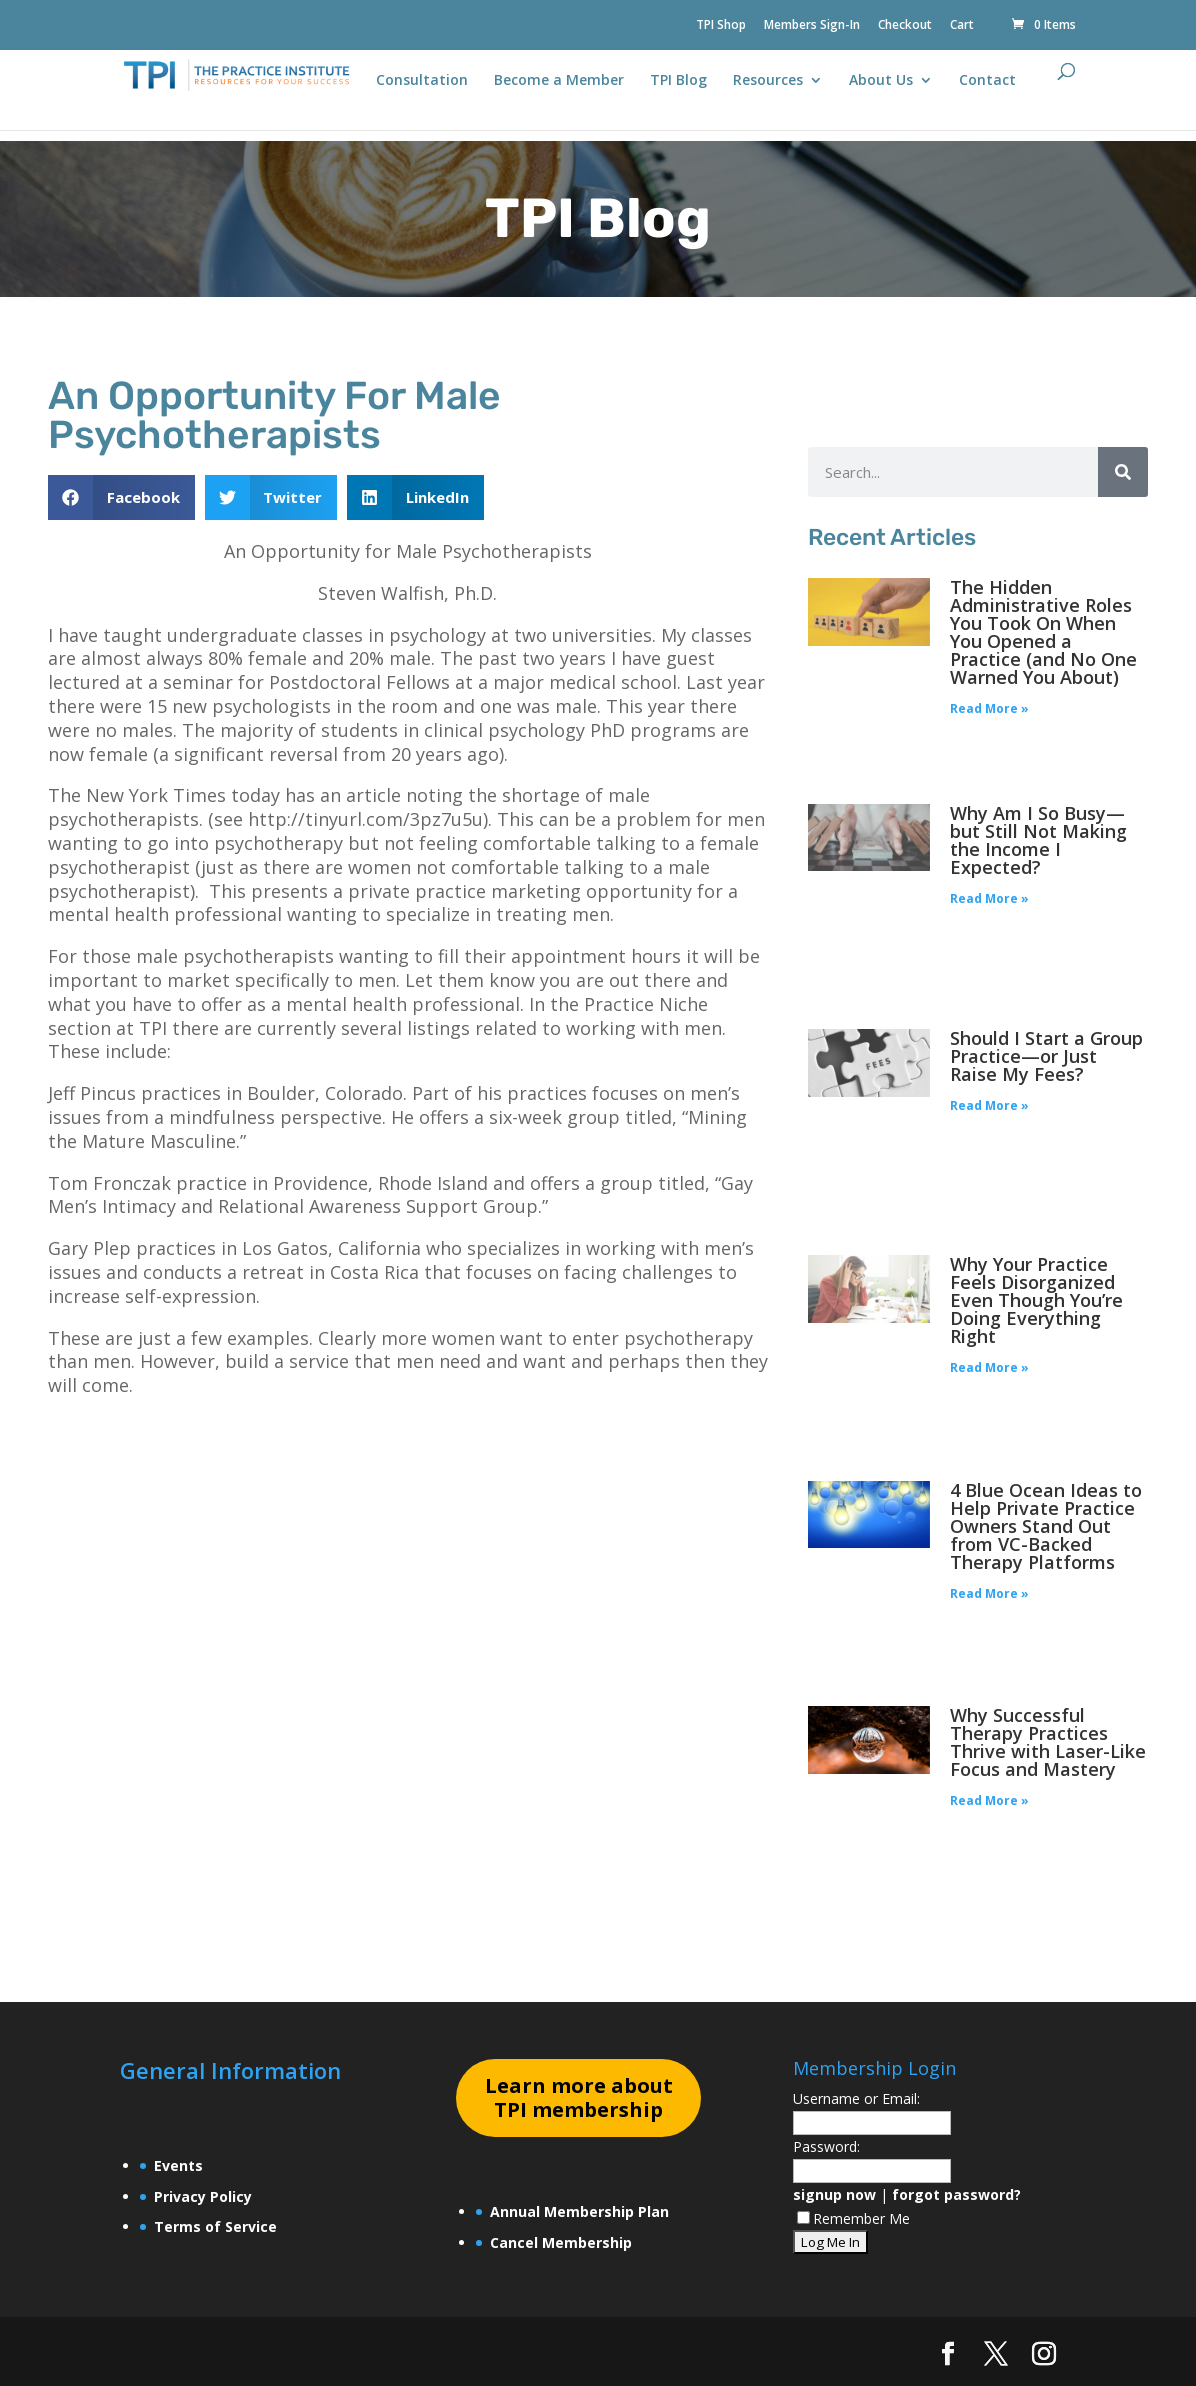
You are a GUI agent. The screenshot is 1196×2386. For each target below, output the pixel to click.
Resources (768, 81)
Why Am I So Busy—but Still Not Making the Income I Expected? (1038, 840)
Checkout (905, 26)
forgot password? (956, 2194)
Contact (987, 81)
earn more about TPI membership (579, 2097)
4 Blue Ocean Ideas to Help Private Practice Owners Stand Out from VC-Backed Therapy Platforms (1046, 1526)
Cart (962, 26)
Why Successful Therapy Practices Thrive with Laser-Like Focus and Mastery (1048, 1742)
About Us (881, 81)
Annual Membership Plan (579, 2211)
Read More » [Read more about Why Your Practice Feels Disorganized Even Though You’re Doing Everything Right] (989, 1367)
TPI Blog (678, 81)
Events (178, 2165)
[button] (121, 497)
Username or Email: (856, 2098)
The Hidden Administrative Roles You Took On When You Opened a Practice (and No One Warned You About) (1043, 632)
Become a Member (559, 81)
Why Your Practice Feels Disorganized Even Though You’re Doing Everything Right (1036, 1300)
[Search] (1123, 472)
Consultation (422, 81)
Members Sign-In (812, 26)
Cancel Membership (561, 2242)
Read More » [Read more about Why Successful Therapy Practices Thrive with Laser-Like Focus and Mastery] (989, 1800)
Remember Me (853, 2218)
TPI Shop (721, 26)
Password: (826, 2146)
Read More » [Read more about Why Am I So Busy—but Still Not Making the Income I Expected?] (989, 898)
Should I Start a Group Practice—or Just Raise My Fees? (1046, 1056)
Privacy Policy (203, 2196)
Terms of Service (215, 2226)
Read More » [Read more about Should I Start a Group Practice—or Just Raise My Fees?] (989, 1105)
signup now (834, 2194)
